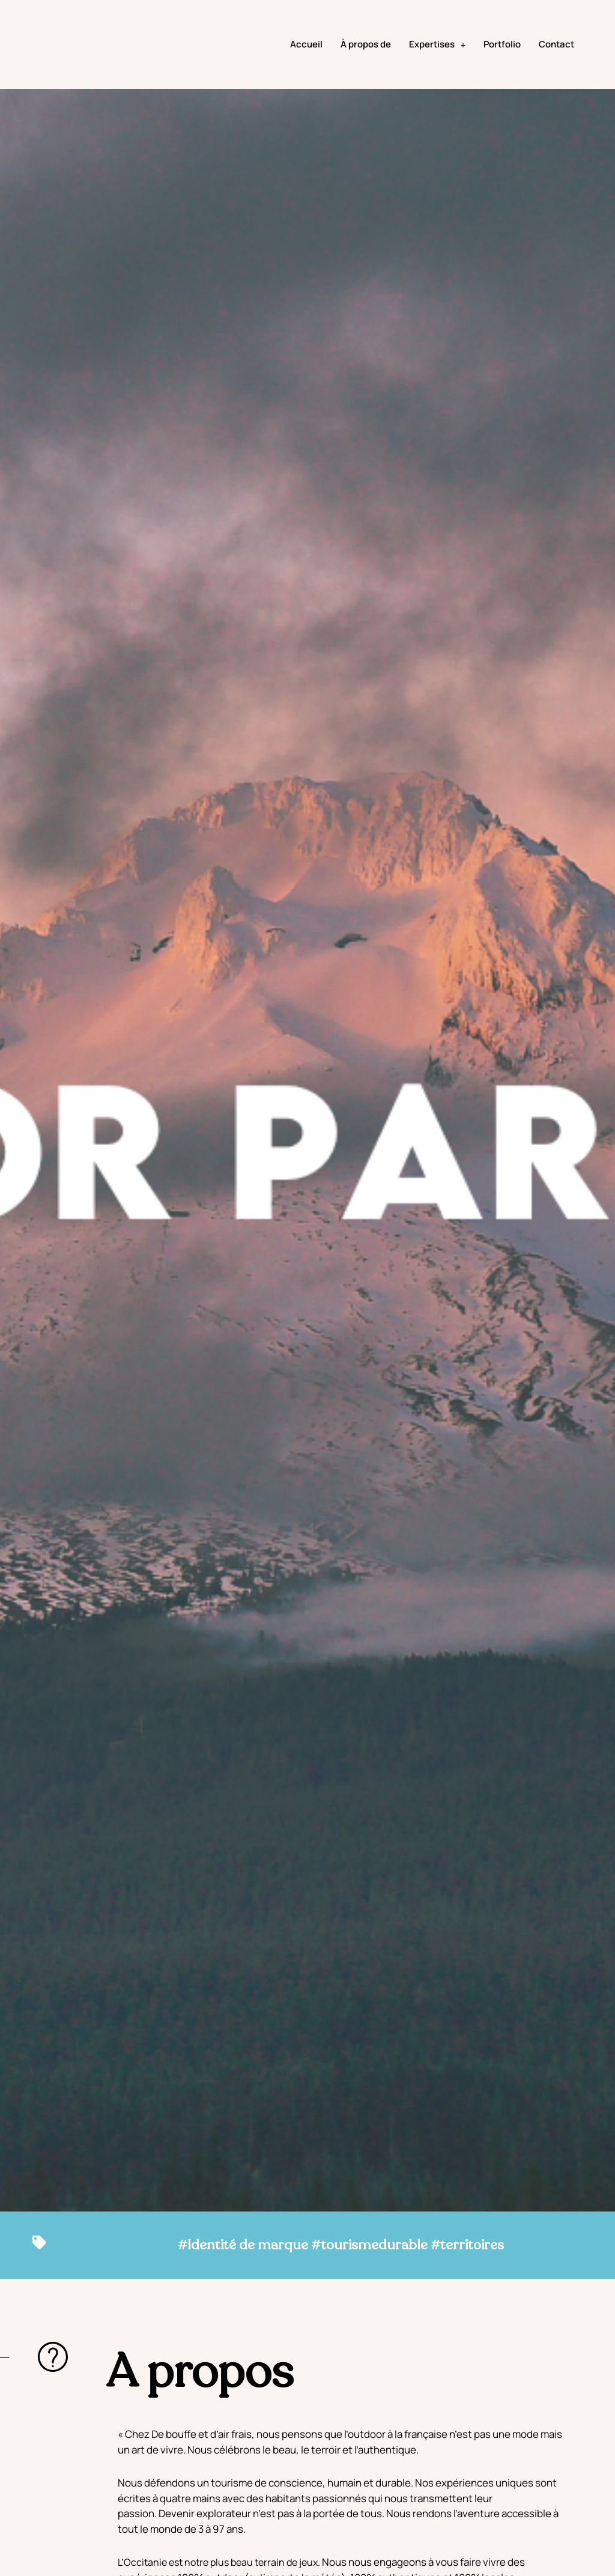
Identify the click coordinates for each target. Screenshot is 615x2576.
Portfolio (502, 60)
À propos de (366, 60)
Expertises (437, 60)
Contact (556, 60)
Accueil (306, 60)
